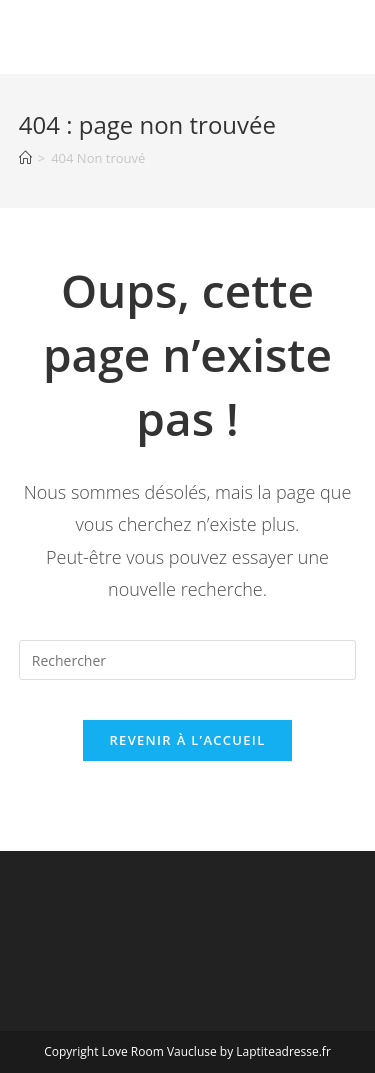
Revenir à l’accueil (187, 740)
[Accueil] (25, 158)
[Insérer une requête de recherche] (188, 660)
